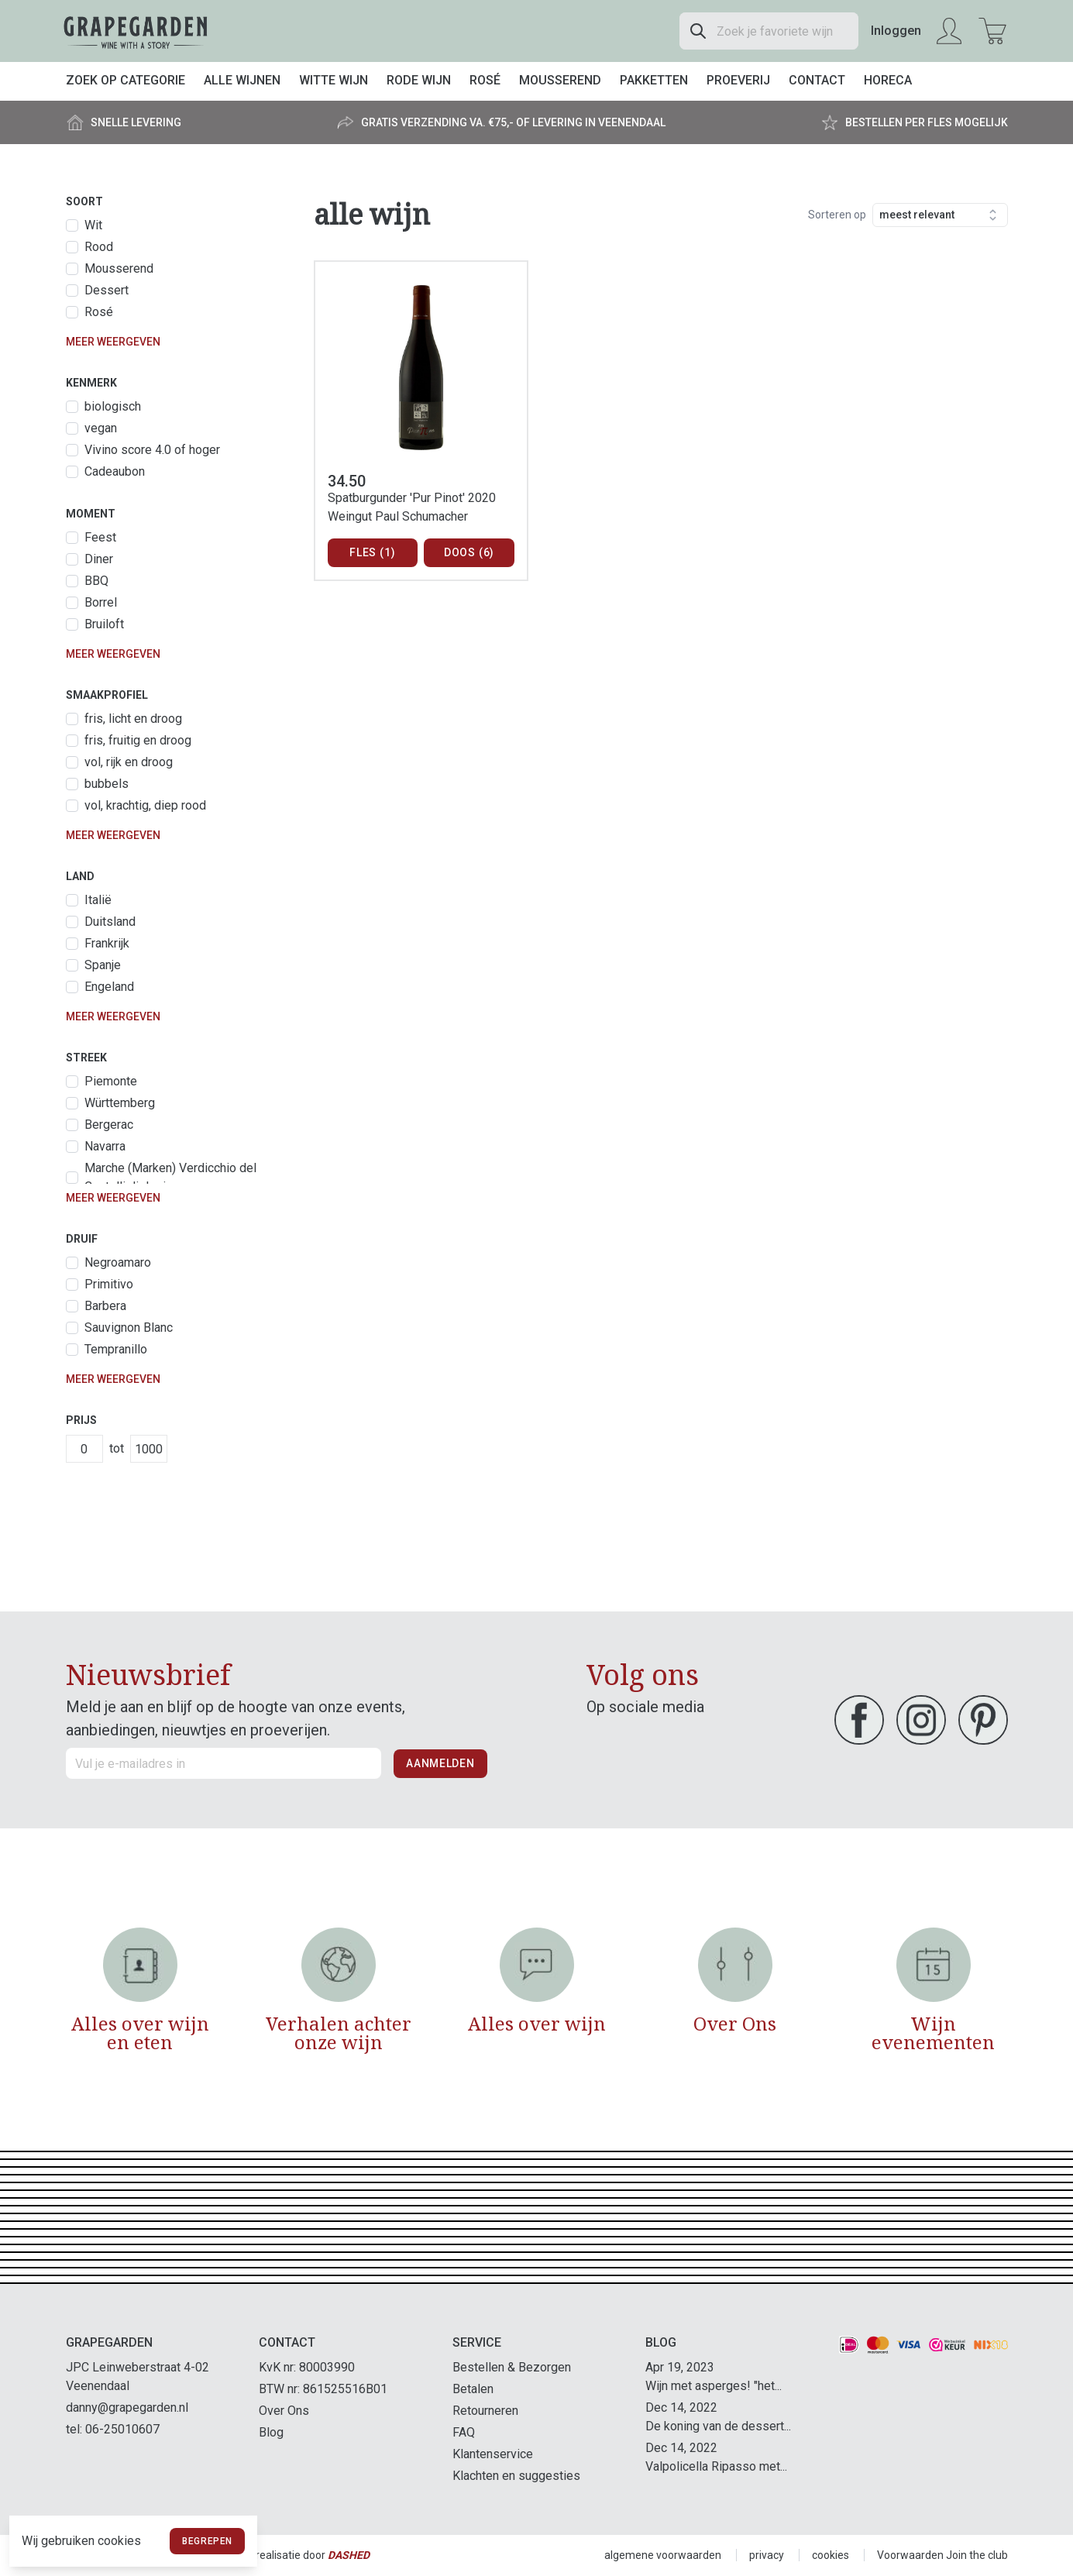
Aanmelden (440, 1763)
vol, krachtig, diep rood (145, 805)
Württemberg (119, 1102)
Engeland (109, 986)
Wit (93, 225)
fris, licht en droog (133, 718)
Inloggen (896, 30)
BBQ (96, 580)
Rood (98, 246)
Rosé (484, 80)
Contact (817, 80)
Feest (100, 537)
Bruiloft (104, 624)
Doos (469, 553)
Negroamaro (117, 1262)
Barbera (105, 1305)
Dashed (349, 2555)
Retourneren (485, 2410)
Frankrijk (106, 943)
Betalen (473, 2389)
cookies (830, 2555)
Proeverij (738, 80)
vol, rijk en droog (128, 762)
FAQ (463, 2432)
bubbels (106, 783)
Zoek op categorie (125, 80)
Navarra (105, 1146)
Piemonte (110, 1081)
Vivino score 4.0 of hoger (152, 449)
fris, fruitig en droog (137, 740)
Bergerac (108, 1124)
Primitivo (108, 1284)
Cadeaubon (114, 471)
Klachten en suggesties (516, 2475)
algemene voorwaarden (662, 2555)
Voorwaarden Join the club (942, 2555)
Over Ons (284, 2410)
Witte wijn (333, 80)
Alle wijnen (242, 80)
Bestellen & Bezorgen (511, 2367)
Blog (271, 2432)
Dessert (106, 290)
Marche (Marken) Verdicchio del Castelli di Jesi (170, 1177)
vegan (100, 428)
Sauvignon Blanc (128, 1327)
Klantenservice (492, 2454)
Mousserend (560, 80)
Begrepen (207, 2541)
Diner (98, 559)
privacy (766, 2555)
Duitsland (110, 921)
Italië (98, 899)
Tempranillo (115, 1349)
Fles (372, 553)
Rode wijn (419, 80)
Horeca (888, 80)
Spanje (102, 965)
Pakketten (654, 80)
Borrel (100, 602)
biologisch (112, 406)
